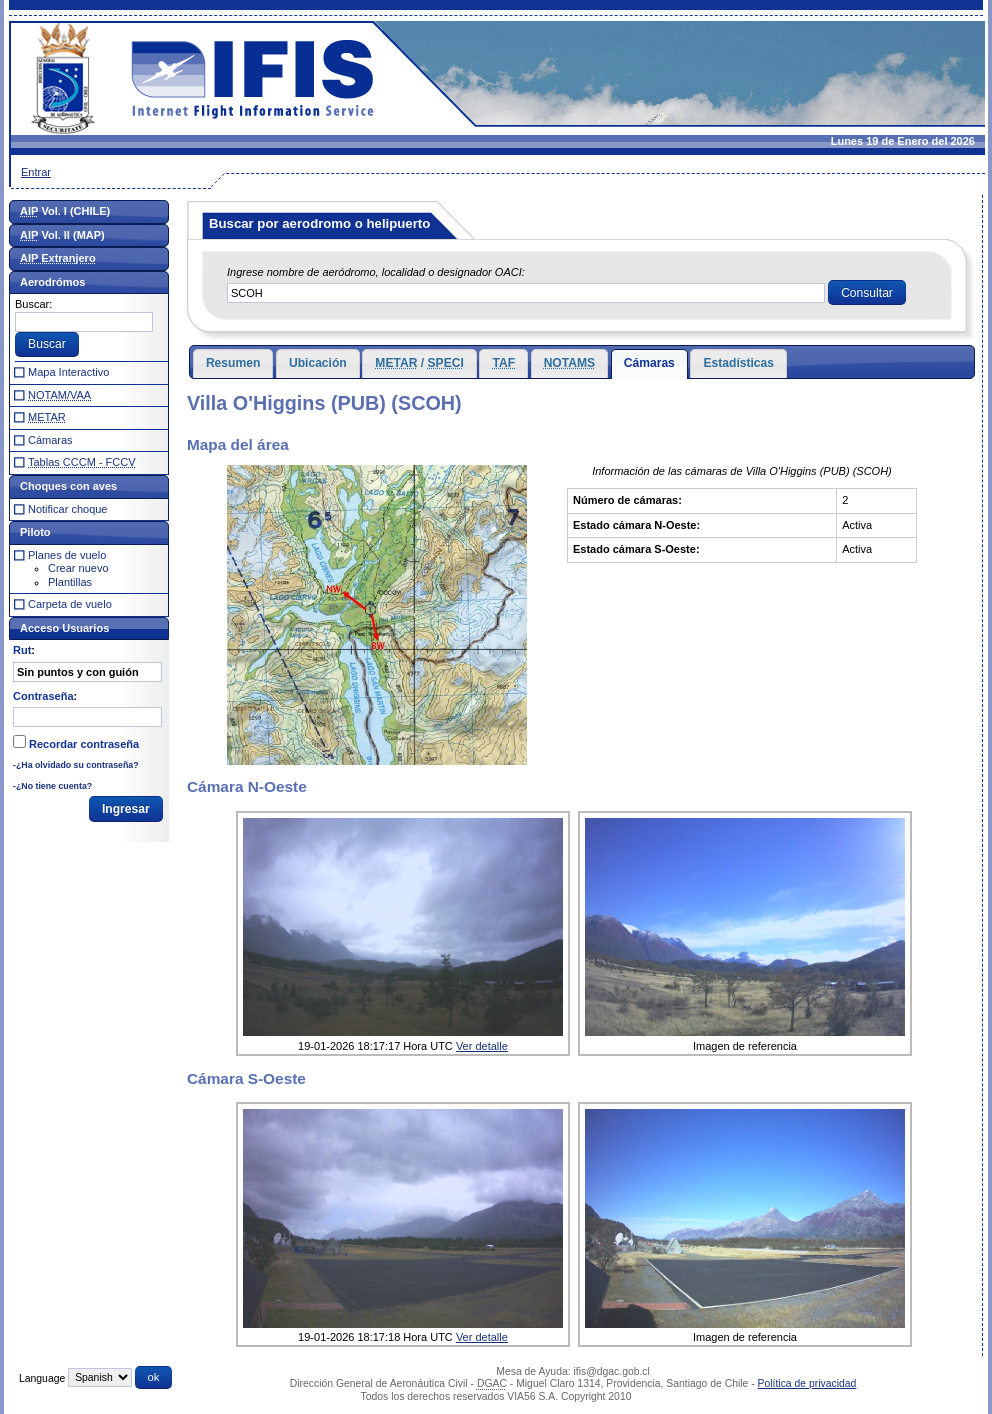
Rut (22, 650)
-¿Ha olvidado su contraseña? (76, 765)
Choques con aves (68, 486)
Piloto (35, 532)
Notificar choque (68, 509)
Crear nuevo (78, 568)
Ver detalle (482, 1046)
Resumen (233, 363)
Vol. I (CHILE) (65, 211)
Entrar (36, 172)
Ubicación (318, 363)
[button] (867, 293)
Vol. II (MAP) (62, 235)
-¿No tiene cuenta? (52, 786)
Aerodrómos (52, 282)
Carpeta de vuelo (70, 604)
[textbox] (526, 293)
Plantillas (70, 582)
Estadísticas (738, 363)
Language (42, 1377)
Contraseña (43, 696)
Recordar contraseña (84, 744)
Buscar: (33, 304)
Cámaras (649, 363)
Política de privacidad (807, 1383)
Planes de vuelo (67, 555)
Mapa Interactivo (68, 372)
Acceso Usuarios (64, 628)
